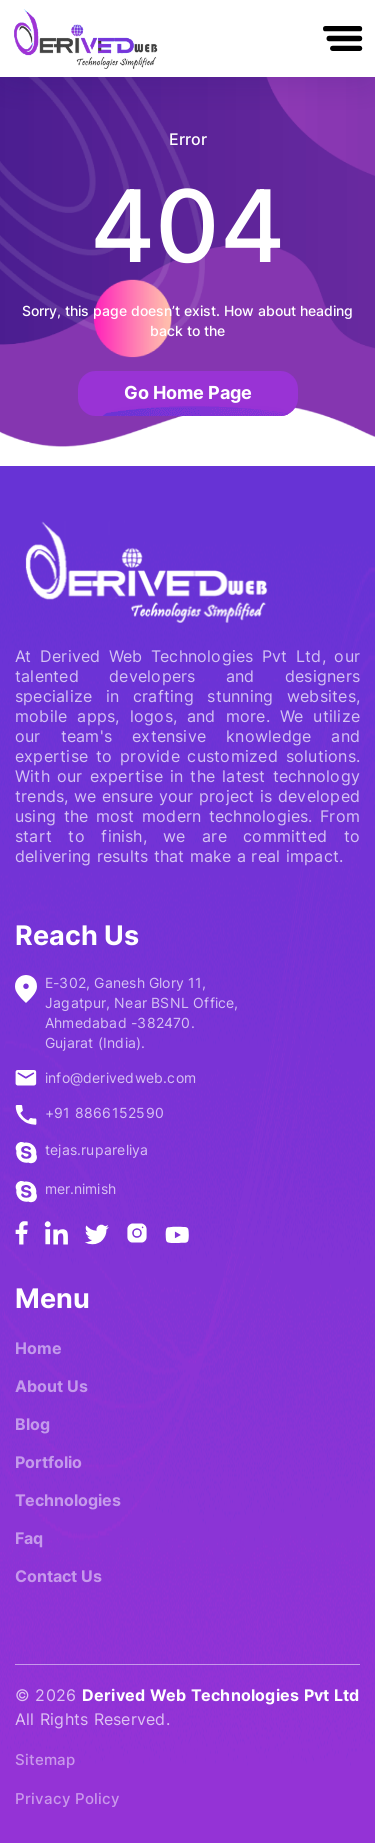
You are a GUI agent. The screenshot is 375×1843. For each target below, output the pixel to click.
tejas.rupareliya (96, 1149)
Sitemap (45, 1759)
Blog (32, 1424)
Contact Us (58, 1576)
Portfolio (48, 1462)
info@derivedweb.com (120, 1077)
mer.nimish (80, 1188)
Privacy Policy (67, 1798)
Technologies (68, 1500)
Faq (29, 1538)
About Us (51, 1386)
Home (38, 1348)
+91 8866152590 (104, 1112)
